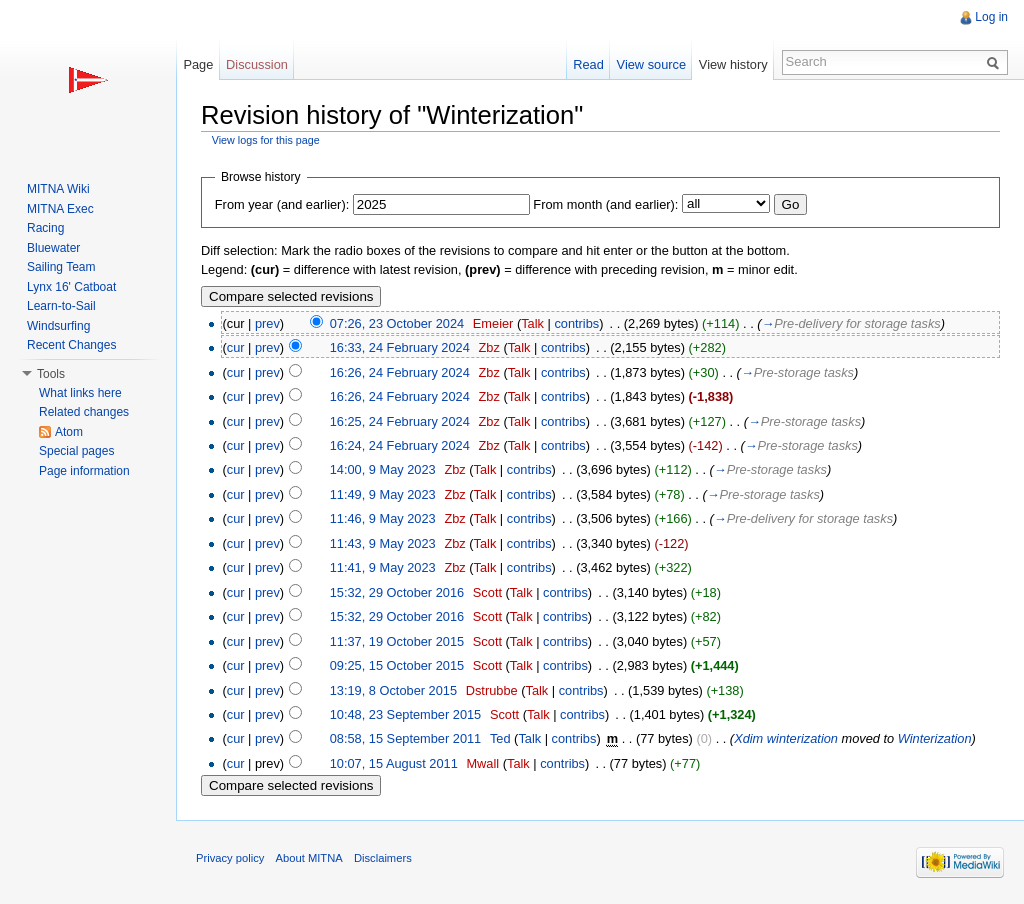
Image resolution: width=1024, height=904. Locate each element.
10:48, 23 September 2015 (406, 714)
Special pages (76, 451)
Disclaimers (383, 858)
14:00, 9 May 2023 (383, 469)
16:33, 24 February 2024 (400, 347)
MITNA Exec (60, 209)
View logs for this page (266, 140)
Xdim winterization (786, 738)
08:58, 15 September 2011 (406, 738)
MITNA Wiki (58, 189)
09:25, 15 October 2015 (397, 665)
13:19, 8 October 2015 (393, 690)
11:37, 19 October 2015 (397, 641)
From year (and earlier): (282, 204)
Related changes (84, 412)
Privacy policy (230, 858)
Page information (84, 471)
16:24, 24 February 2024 (400, 445)
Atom (69, 432)
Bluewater (53, 248)
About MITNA (309, 858)
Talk (532, 323)
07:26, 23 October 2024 (397, 323)
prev (267, 323)
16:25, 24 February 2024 (400, 421)
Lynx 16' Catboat (71, 287)
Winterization (935, 738)
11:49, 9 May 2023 (383, 494)
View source (651, 64)
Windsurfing (58, 326)
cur (236, 347)
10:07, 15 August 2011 (394, 763)
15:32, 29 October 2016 (397, 592)
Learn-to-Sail (61, 306)
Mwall (482, 763)
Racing (45, 228)
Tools (51, 374)
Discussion (257, 64)
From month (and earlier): (605, 204)
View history (733, 64)
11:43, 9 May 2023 (383, 543)
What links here (80, 393)
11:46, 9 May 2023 (383, 518)
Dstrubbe (492, 690)
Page (198, 64)
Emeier (493, 323)
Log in (991, 17)
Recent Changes (71, 345)
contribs (576, 323)
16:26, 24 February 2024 (400, 372)
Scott (487, 592)
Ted (500, 738)
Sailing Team (61, 267)
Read (588, 64)
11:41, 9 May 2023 (383, 567)
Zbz (489, 347)
